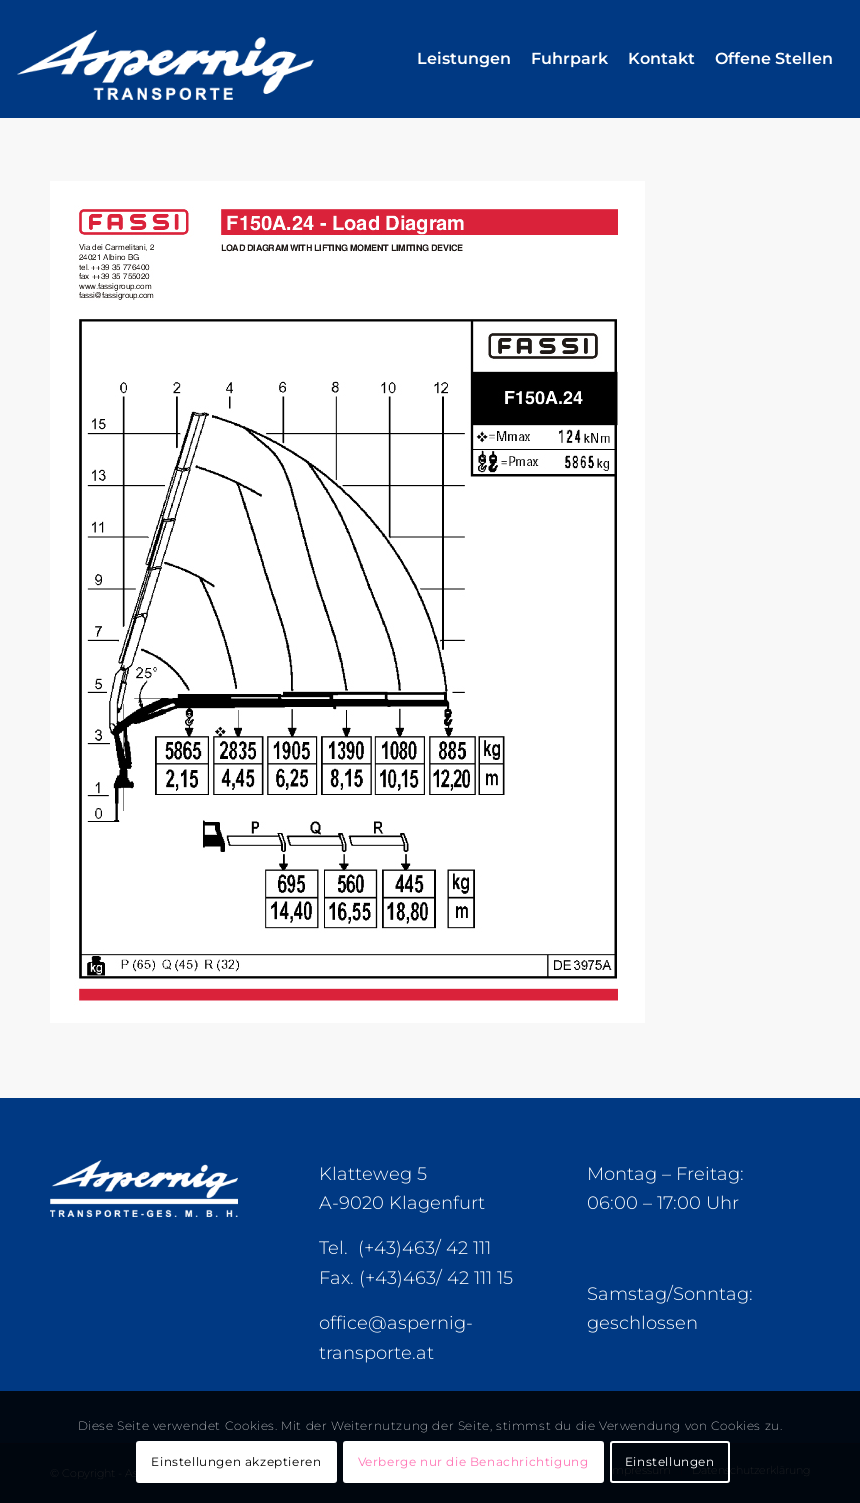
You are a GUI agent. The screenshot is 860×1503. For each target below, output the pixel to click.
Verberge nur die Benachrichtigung (473, 1461)
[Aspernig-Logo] (210, 59)
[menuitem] (464, 59)
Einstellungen (670, 1461)
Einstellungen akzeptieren (236, 1461)
